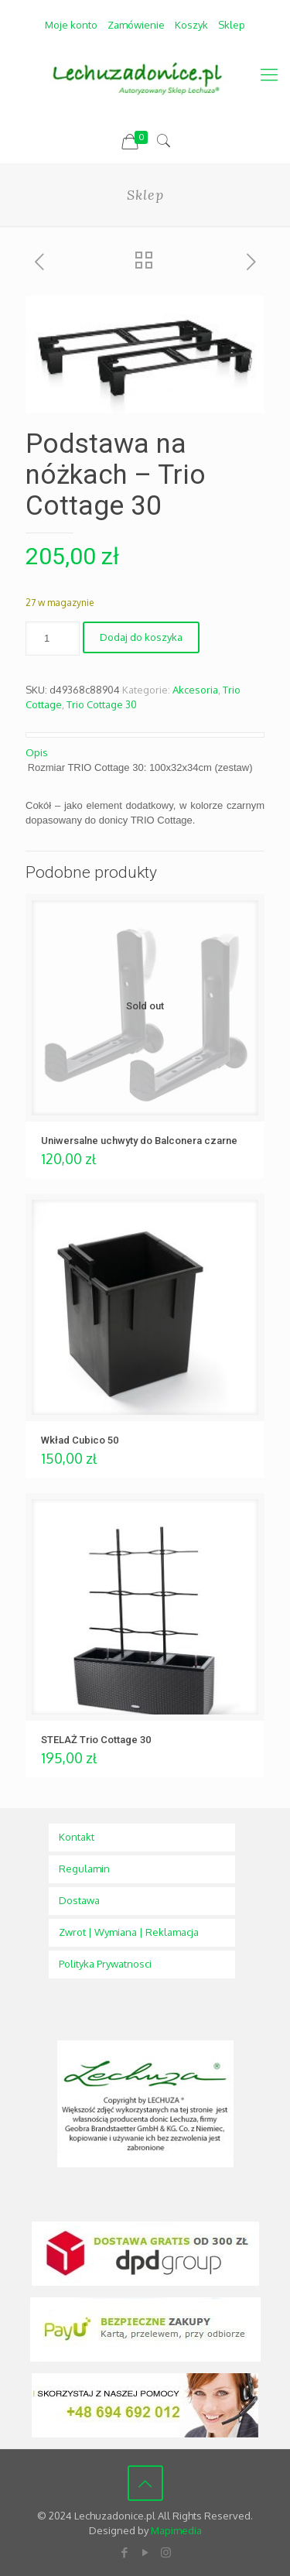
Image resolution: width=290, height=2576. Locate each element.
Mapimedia (176, 2530)
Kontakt (76, 1837)
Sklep (231, 25)
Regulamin (84, 1868)
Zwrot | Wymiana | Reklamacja (129, 1932)
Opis (37, 752)
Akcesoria (195, 689)
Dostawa (79, 1900)
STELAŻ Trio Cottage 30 (96, 1739)
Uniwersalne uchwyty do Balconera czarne (139, 1140)
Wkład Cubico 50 (79, 1440)
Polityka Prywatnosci (105, 1964)
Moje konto (71, 25)
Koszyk (191, 25)
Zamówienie (136, 25)
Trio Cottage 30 (102, 704)
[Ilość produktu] (53, 639)
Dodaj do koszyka (141, 637)
